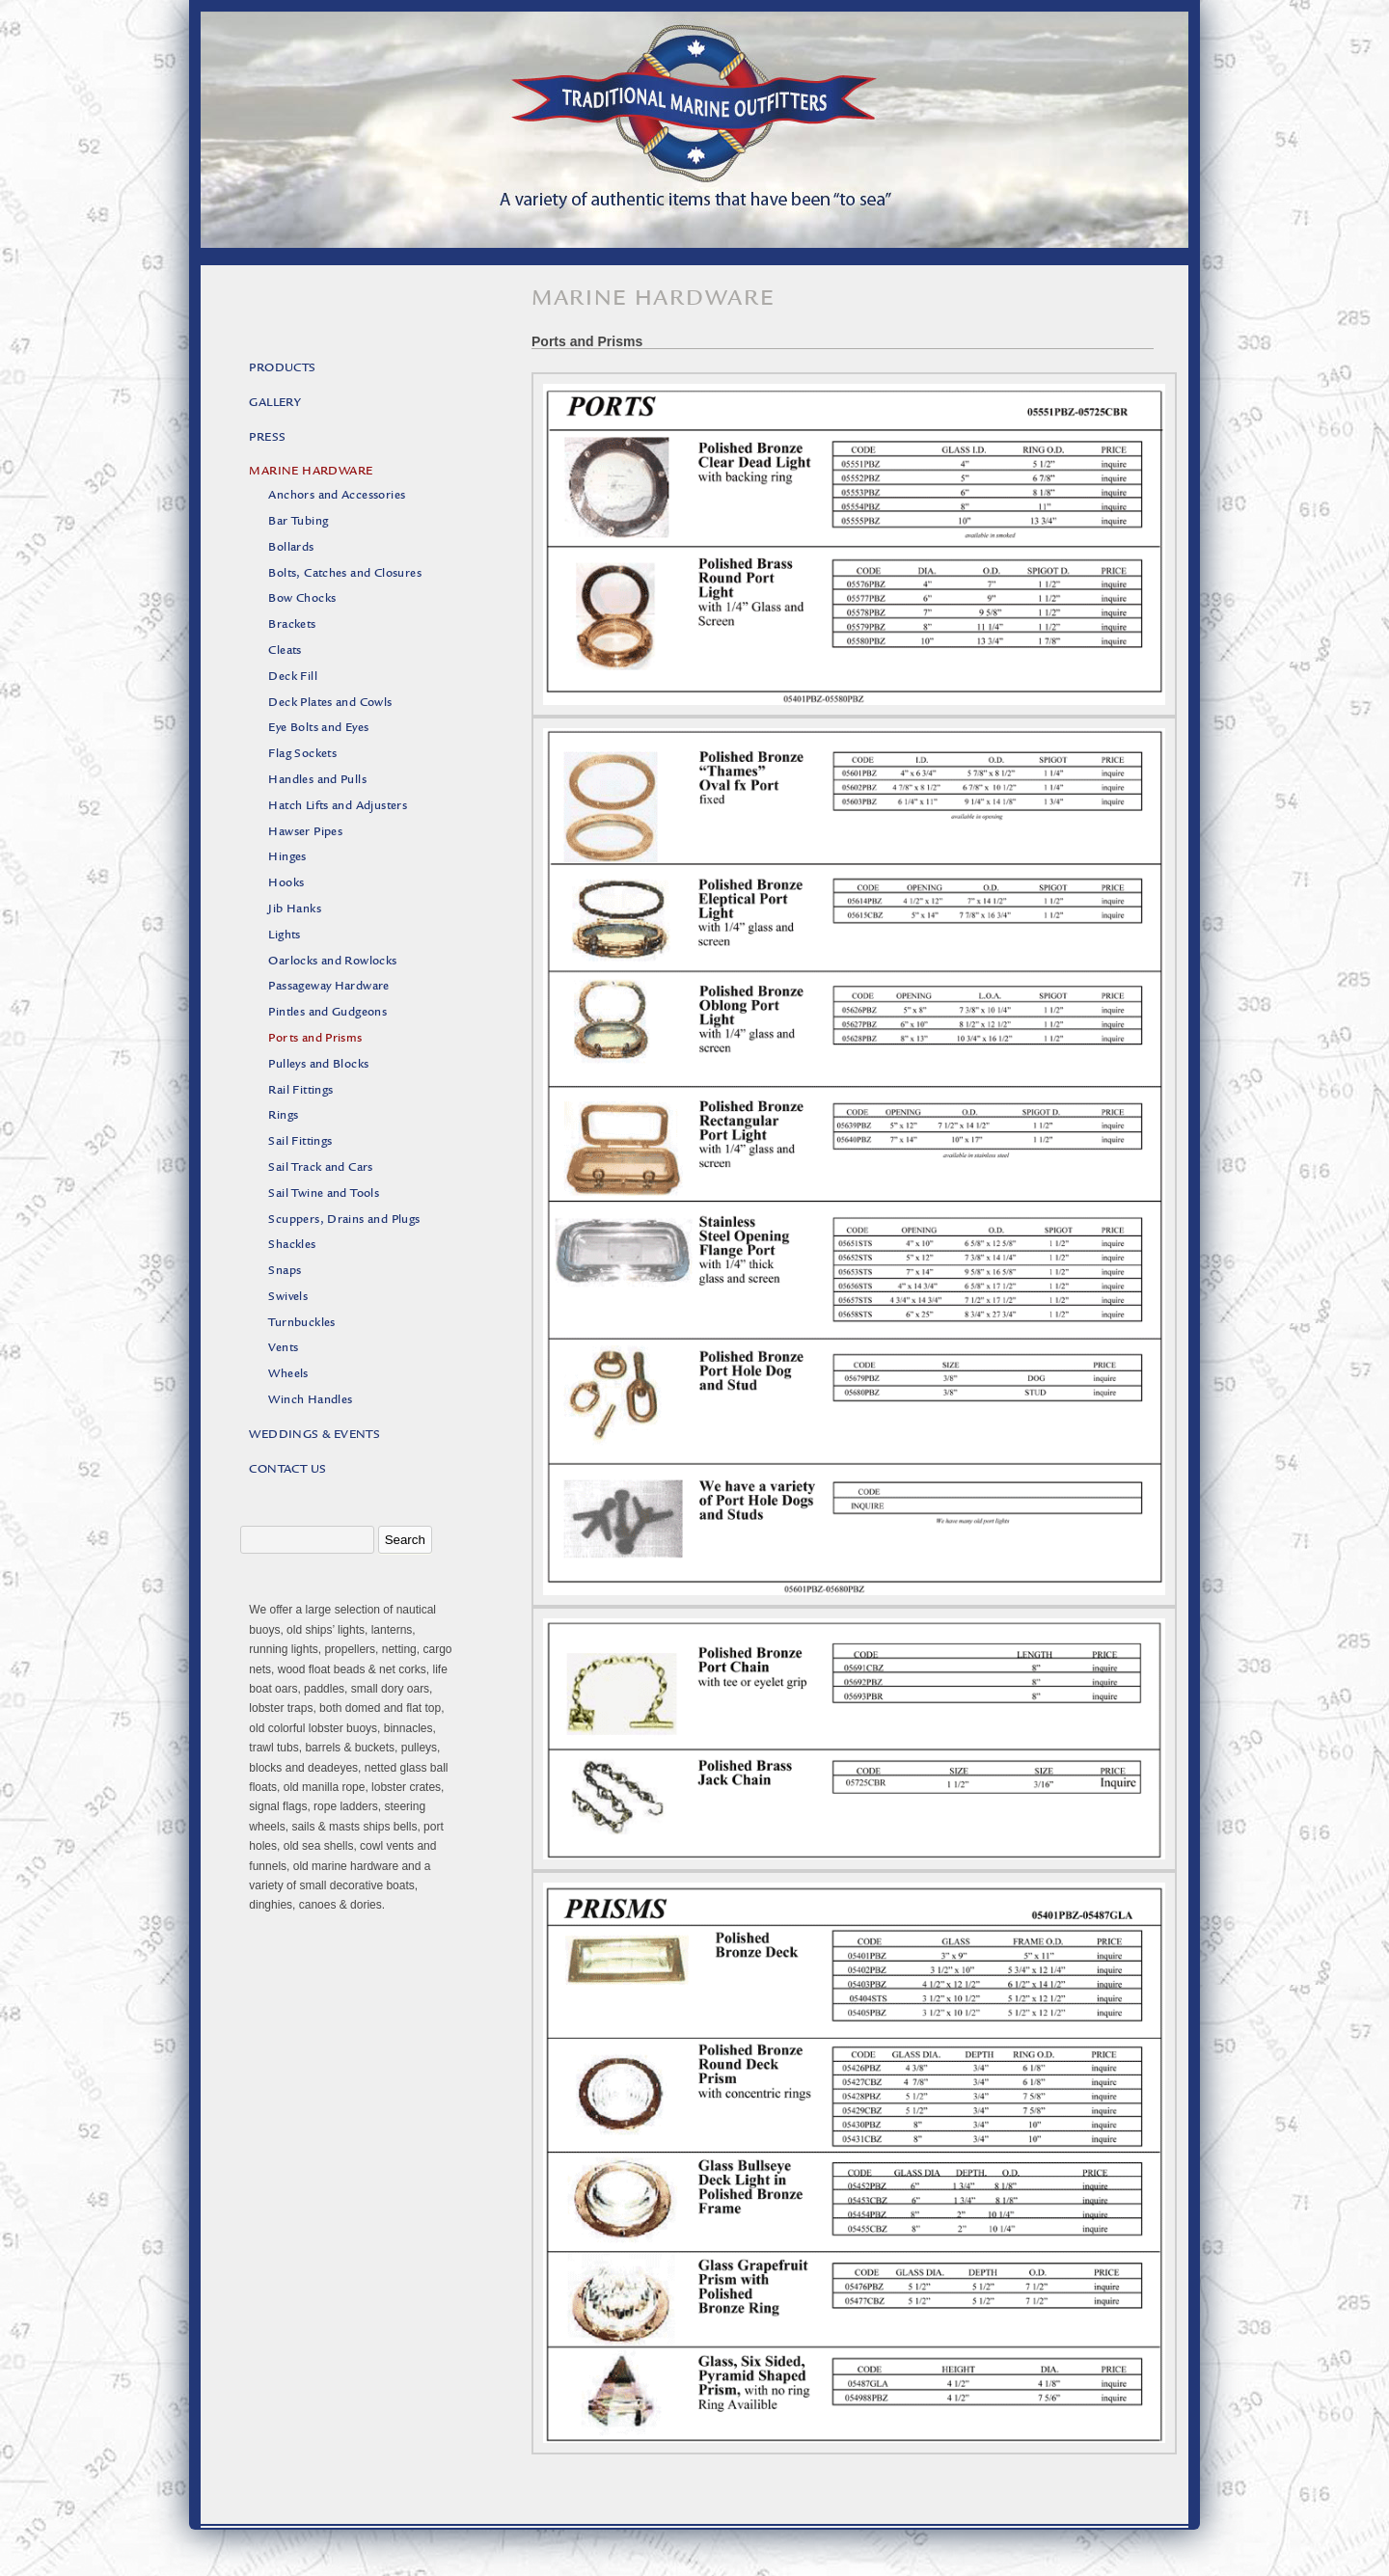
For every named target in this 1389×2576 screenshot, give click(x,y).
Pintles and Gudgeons (327, 1013)
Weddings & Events (314, 1435)
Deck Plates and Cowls (330, 703)
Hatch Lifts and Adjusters (337, 806)
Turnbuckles (301, 1323)
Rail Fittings (300, 1091)
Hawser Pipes (305, 833)
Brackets (291, 625)
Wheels (288, 1375)
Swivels (288, 1297)
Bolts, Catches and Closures (345, 574)
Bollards (290, 548)
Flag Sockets (302, 754)
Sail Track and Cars (320, 1168)
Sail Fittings (300, 1142)
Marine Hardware (310, 472)
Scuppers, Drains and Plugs (344, 1220)
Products (282, 369)
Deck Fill (292, 677)
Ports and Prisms (315, 1039)
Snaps (284, 1271)
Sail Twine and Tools (323, 1194)
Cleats (284, 651)
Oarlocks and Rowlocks (332, 962)
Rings (283, 1116)
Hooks (286, 884)
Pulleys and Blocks (318, 1065)
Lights (284, 936)
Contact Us (287, 1470)
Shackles (291, 1245)
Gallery (275, 403)
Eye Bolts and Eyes (318, 728)
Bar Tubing (298, 522)
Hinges (287, 858)
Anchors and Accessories (336, 496)
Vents (283, 1348)
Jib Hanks (294, 910)
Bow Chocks (302, 599)
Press (267, 438)
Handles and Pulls (317, 780)
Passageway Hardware (329, 987)
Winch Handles (310, 1401)
